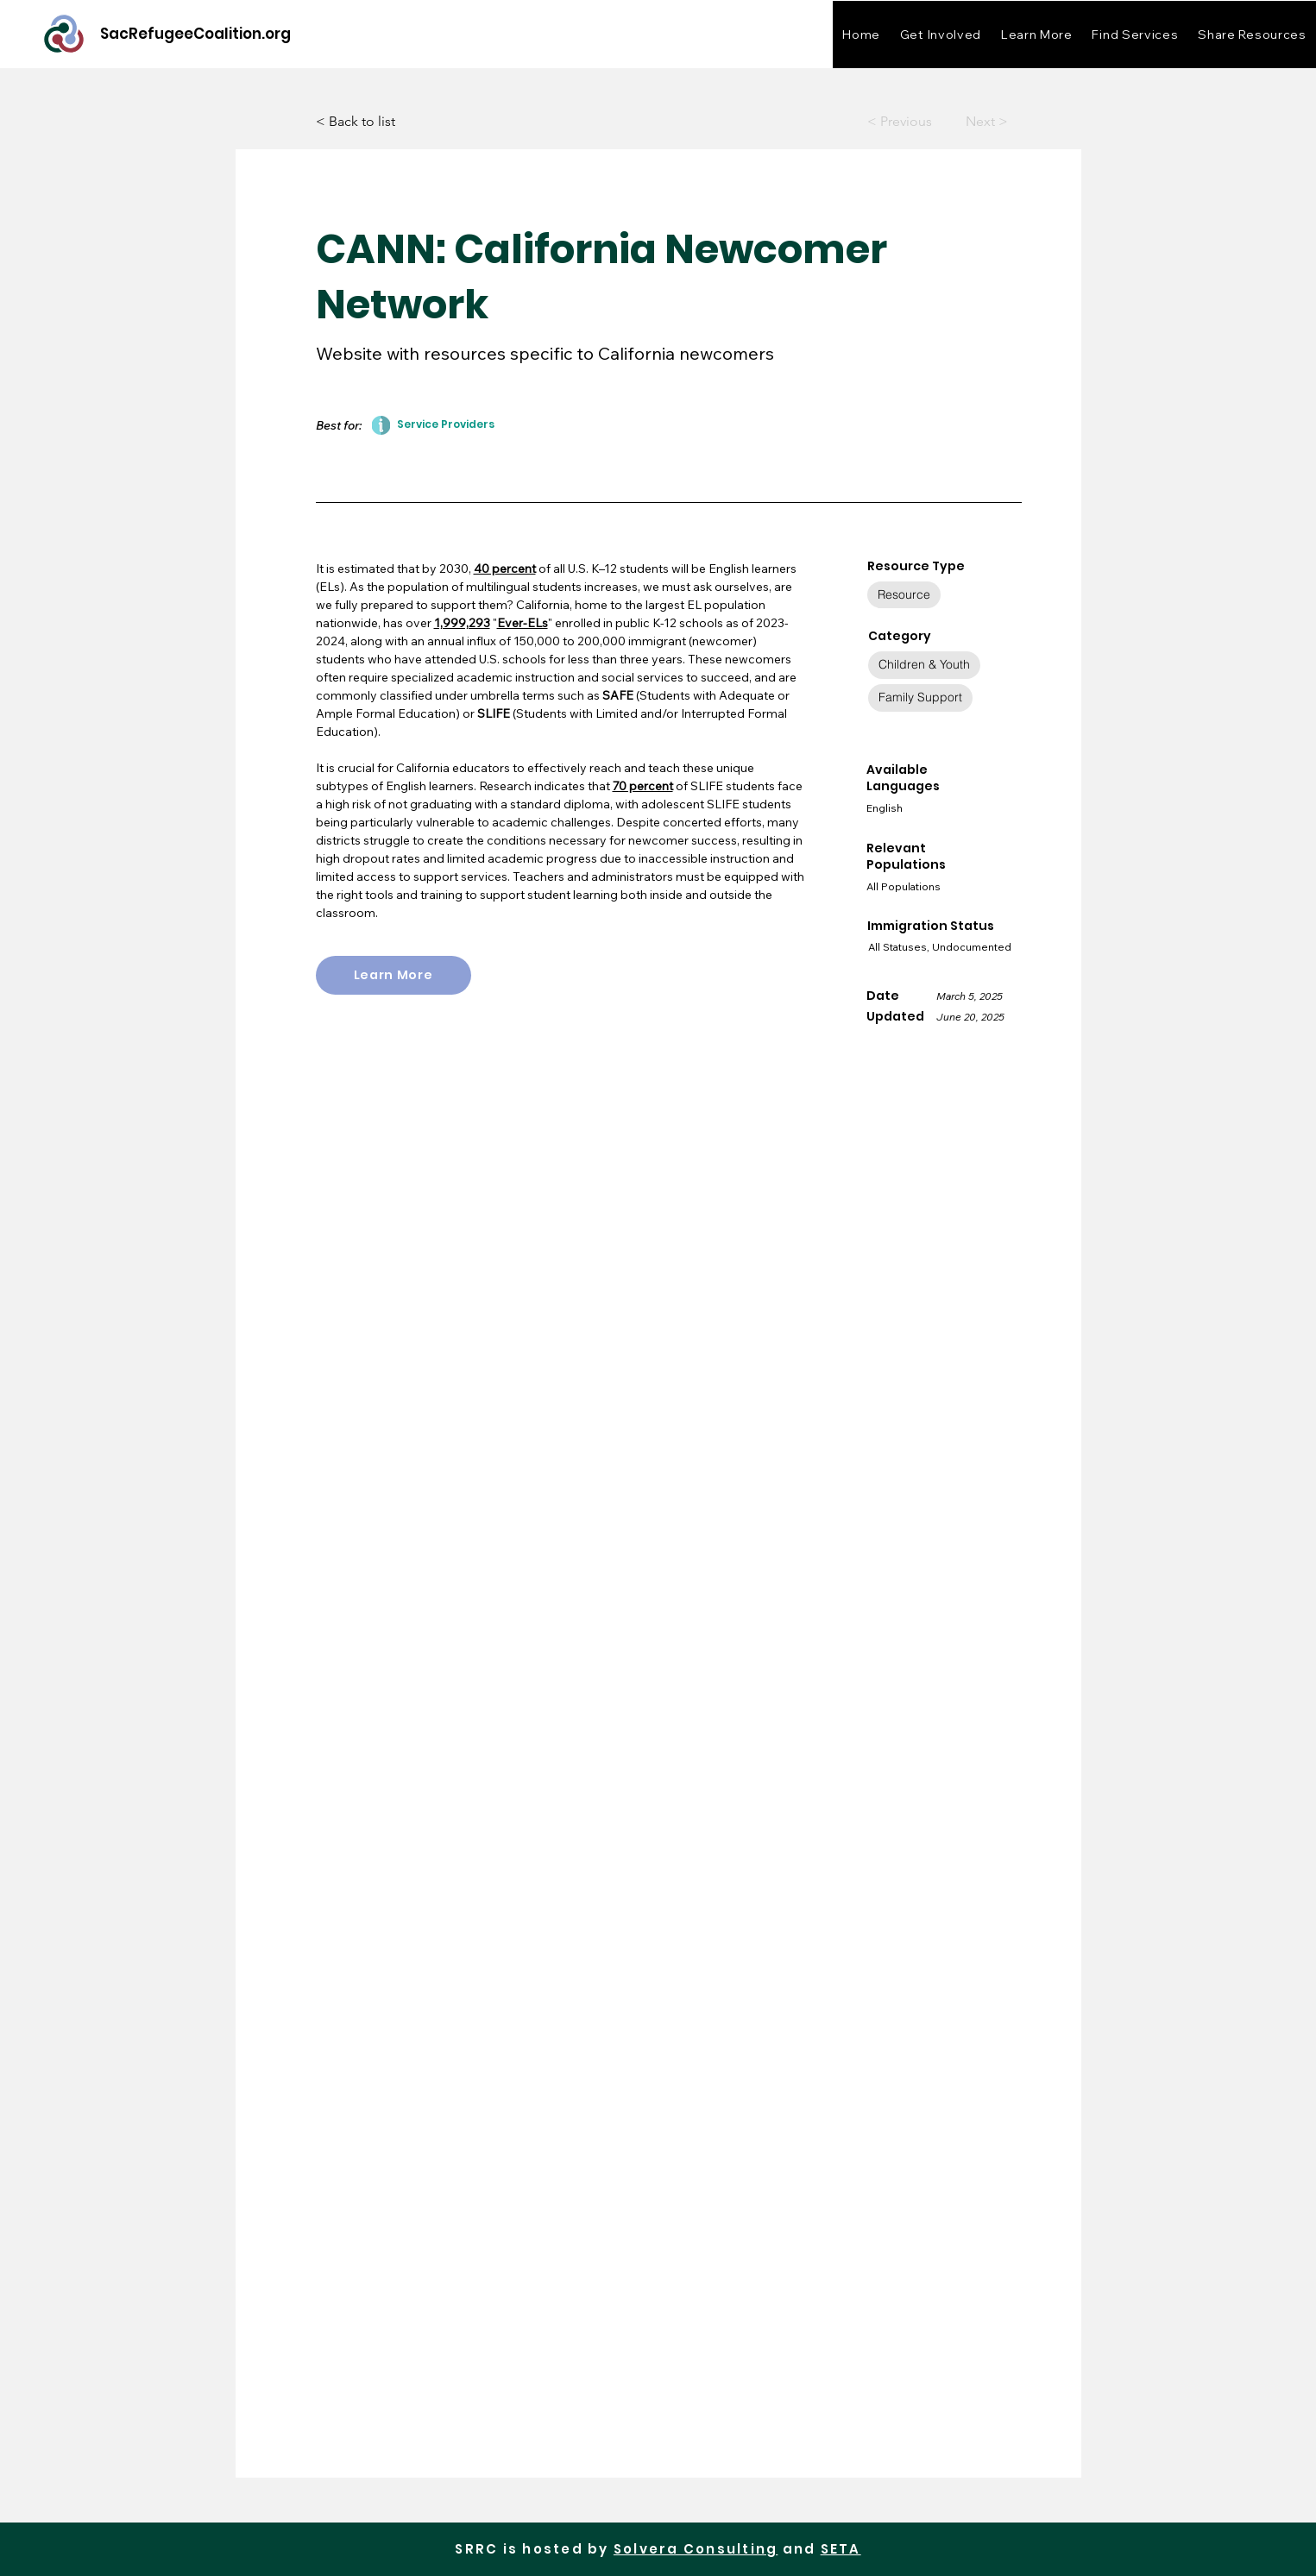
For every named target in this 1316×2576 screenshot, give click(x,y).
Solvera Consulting (696, 2549)
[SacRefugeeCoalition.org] (195, 34)
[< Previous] (901, 121)
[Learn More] (393, 975)
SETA (841, 2549)
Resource (903, 594)
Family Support (920, 696)
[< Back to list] (373, 121)
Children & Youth (924, 664)
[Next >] (974, 121)
